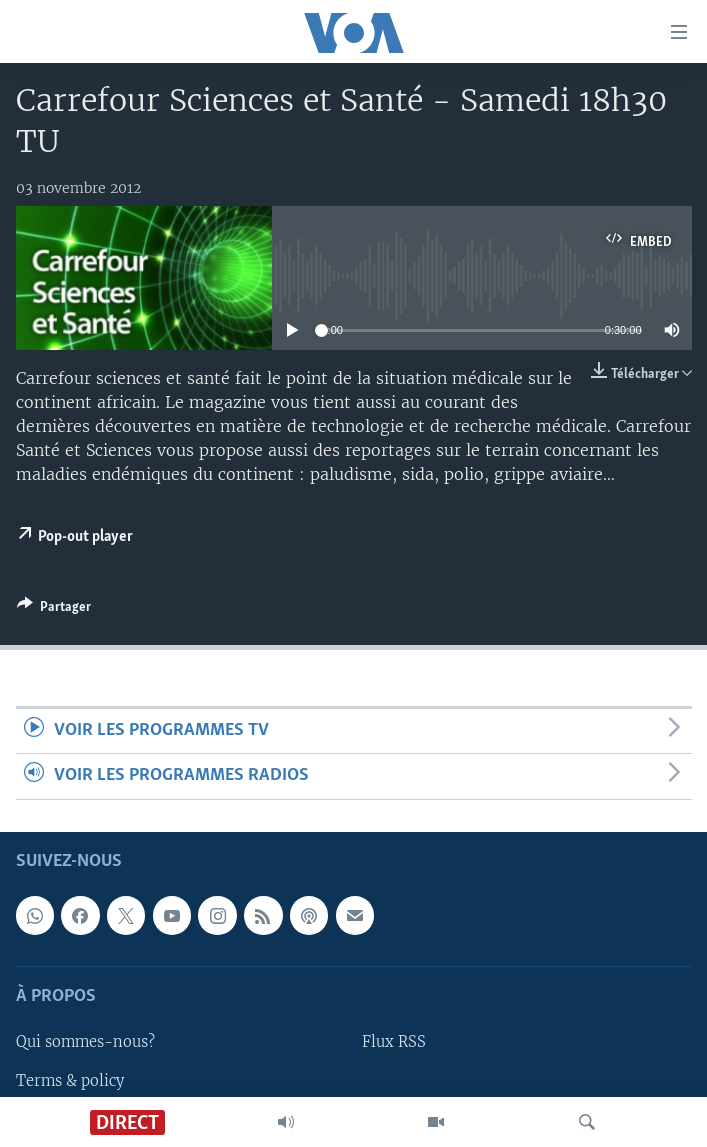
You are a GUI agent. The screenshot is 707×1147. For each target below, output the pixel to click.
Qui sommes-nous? (85, 1042)
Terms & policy (70, 1080)
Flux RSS (394, 1042)
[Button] (54, 610)
